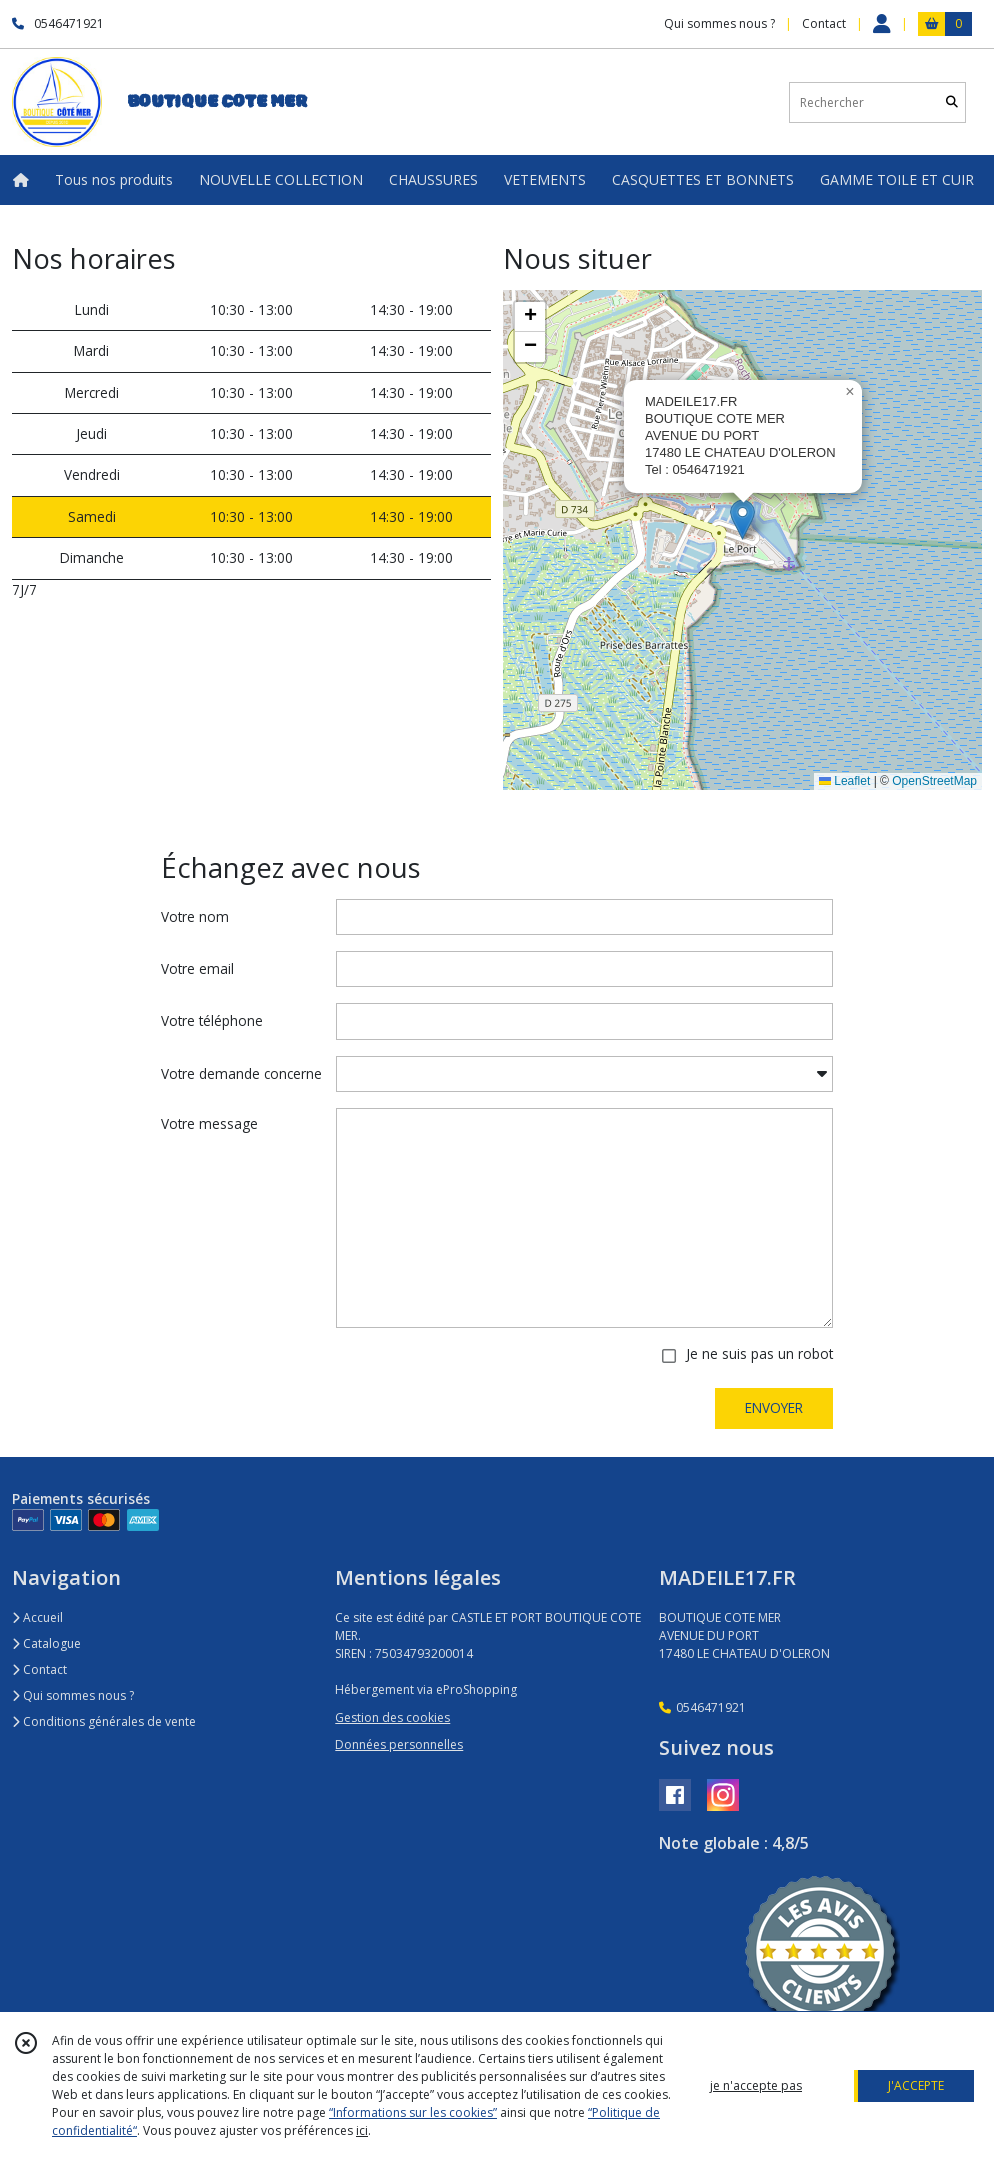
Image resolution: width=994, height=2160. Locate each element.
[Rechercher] (952, 102)
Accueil (37, 1617)
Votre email (197, 968)
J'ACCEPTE (916, 2085)
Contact (824, 23)
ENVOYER (774, 1407)
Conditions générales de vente (104, 1721)
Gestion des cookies (392, 1717)
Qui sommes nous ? (73, 1695)
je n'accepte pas (756, 2085)
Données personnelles (399, 1744)
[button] (742, 519)
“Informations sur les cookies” (413, 2112)
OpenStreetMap (934, 781)
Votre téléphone (212, 1020)
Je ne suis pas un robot (759, 1353)
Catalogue (46, 1643)
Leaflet (844, 781)
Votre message (209, 1123)
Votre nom (195, 916)
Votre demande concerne (241, 1073)
